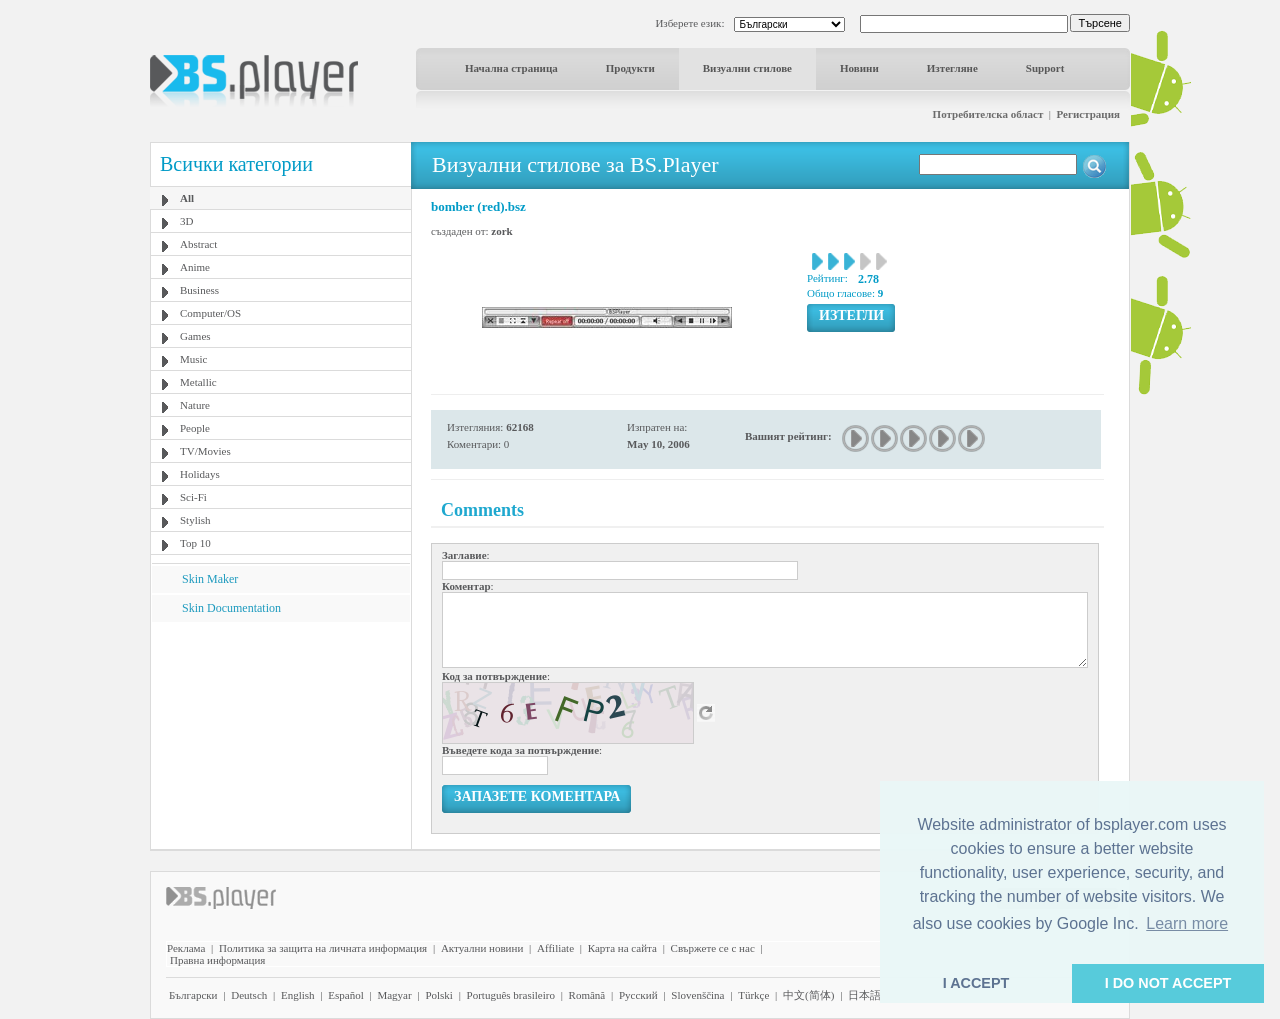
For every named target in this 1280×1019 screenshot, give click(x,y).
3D (186, 221)
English (298, 995)
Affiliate (555, 948)
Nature (195, 405)
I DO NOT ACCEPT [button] (1168, 983)
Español (345, 995)
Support (1045, 68)
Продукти (630, 68)
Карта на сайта (622, 948)
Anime (195, 267)
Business (199, 290)
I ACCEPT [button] (976, 983)
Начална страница (511, 68)
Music (194, 359)
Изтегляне (952, 68)
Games (195, 336)
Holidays (200, 474)
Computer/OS (210, 313)
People (195, 428)
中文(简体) (808, 995)
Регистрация (1088, 114)
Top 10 (195, 543)
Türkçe (753, 995)
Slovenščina (697, 995)
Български (193, 995)
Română (587, 995)
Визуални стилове (747, 68)
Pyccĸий (638, 995)
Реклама (186, 948)
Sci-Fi (193, 497)
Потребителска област (988, 114)
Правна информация (217, 960)
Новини (859, 68)
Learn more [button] (1187, 923)
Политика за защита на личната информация (323, 948)
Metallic (198, 382)
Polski (439, 995)
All (187, 198)
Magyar (394, 995)
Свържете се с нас (713, 948)
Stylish (195, 520)
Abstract (198, 244)
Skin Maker (210, 579)
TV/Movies (205, 451)
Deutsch (249, 995)
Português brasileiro (511, 995)
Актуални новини (482, 948)
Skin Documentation (231, 608)
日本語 (864, 995)
